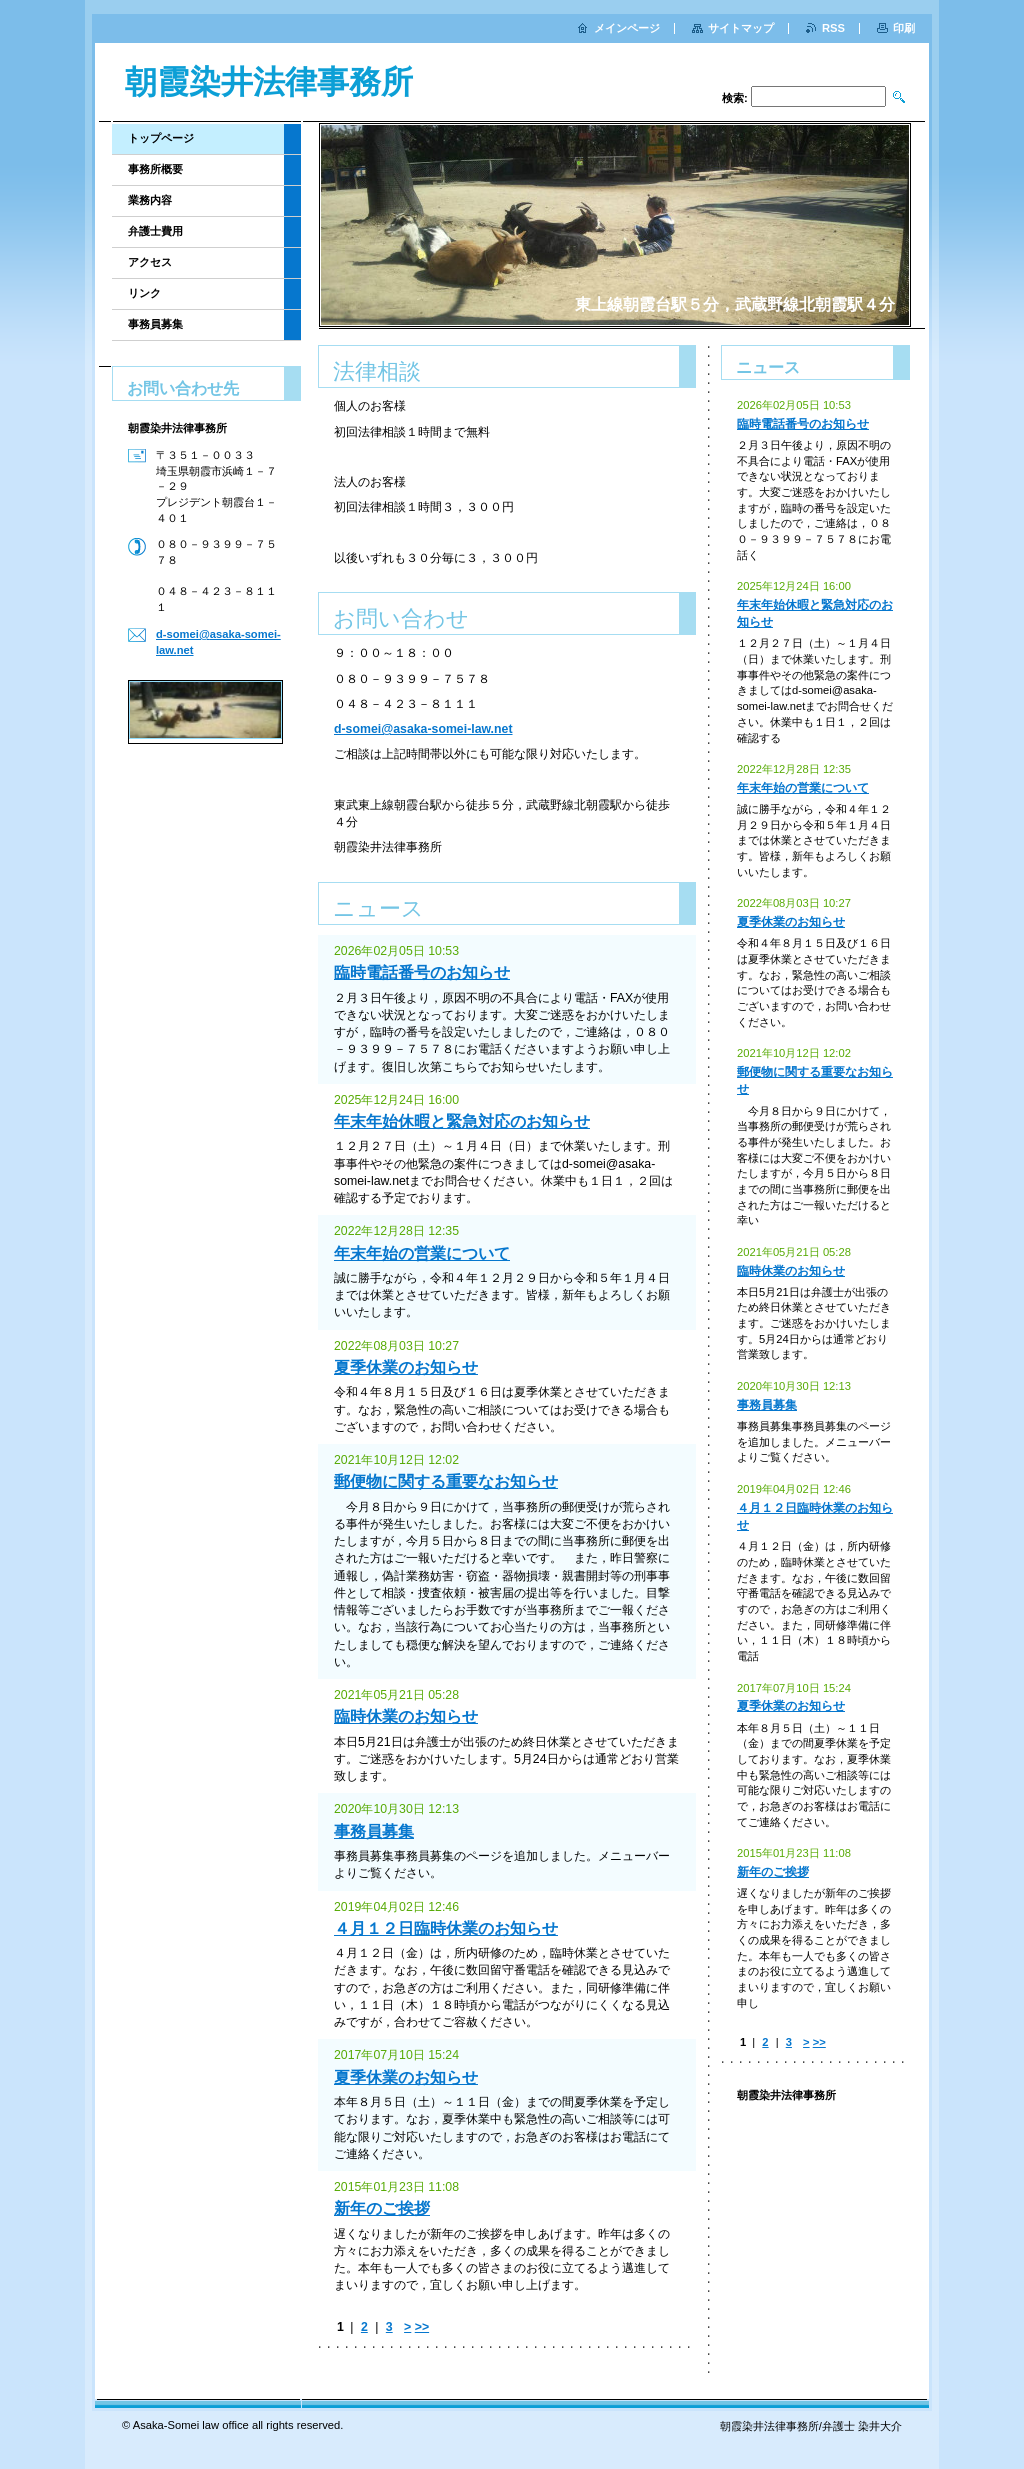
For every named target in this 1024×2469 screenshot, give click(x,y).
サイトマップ (741, 28)
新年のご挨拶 (382, 2208)
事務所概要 (155, 169)
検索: (735, 98)
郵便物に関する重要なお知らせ (446, 1481)
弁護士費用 (155, 231)
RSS (833, 28)
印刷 (904, 28)
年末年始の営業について (422, 1253)
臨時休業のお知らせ (406, 1716)
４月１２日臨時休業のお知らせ (446, 1928)
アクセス (150, 262)
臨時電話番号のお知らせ (422, 972)
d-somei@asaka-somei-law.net (423, 729)
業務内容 (150, 200)
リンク (144, 293)
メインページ (627, 28)
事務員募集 (374, 1831)
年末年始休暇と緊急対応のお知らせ (462, 1121)
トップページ (161, 138)
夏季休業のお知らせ (406, 1367)
